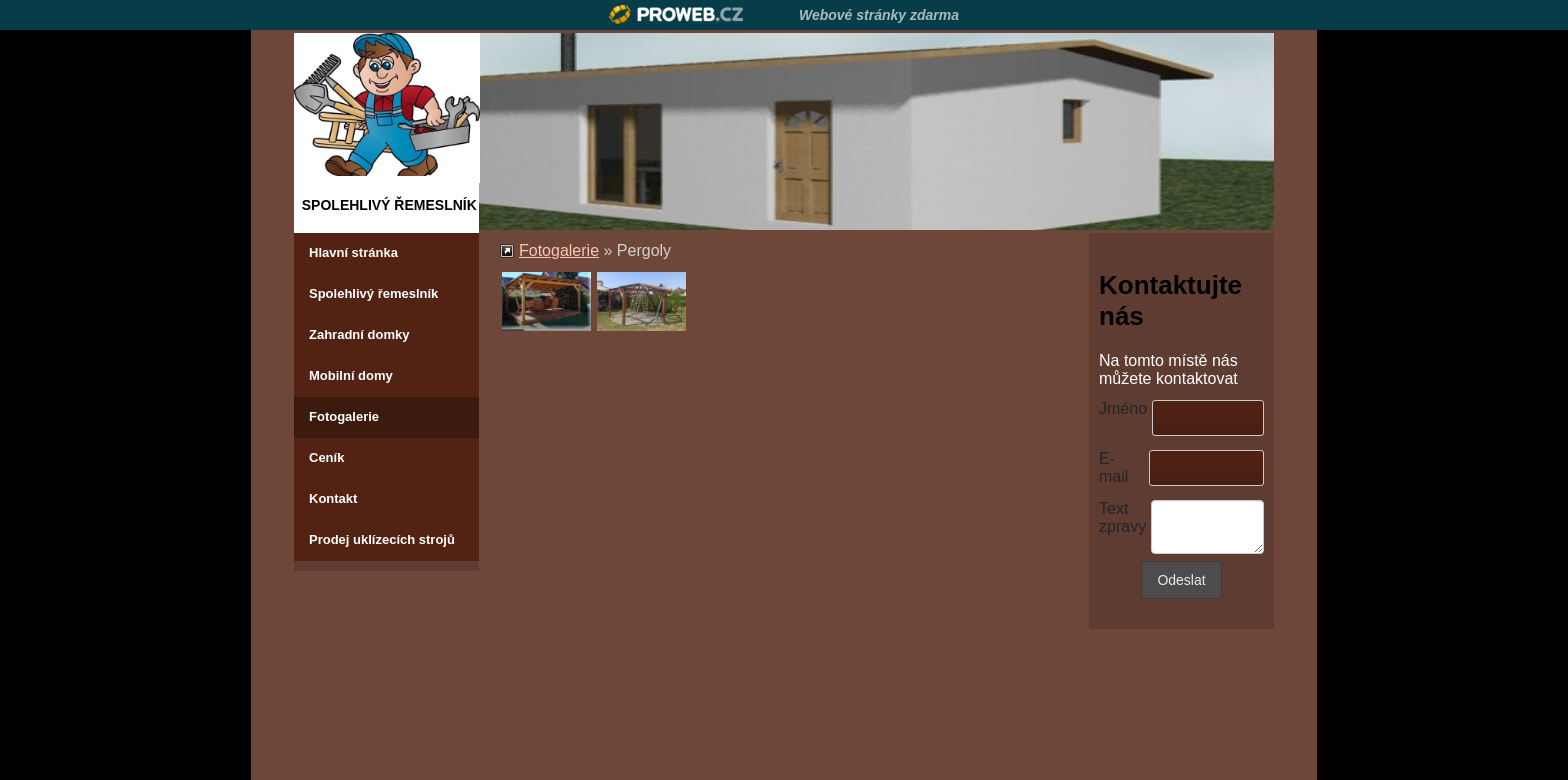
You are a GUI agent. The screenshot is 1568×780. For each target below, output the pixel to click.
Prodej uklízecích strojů (382, 539)
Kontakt (333, 498)
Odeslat (1181, 580)
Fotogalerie (344, 416)
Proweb (676, 14)
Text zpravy (1122, 517)
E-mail (1113, 467)
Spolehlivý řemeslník (373, 293)
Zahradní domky (359, 334)
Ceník (326, 457)
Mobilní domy (351, 375)
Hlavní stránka (353, 252)
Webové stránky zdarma (879, 15)
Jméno (1123, 408)
